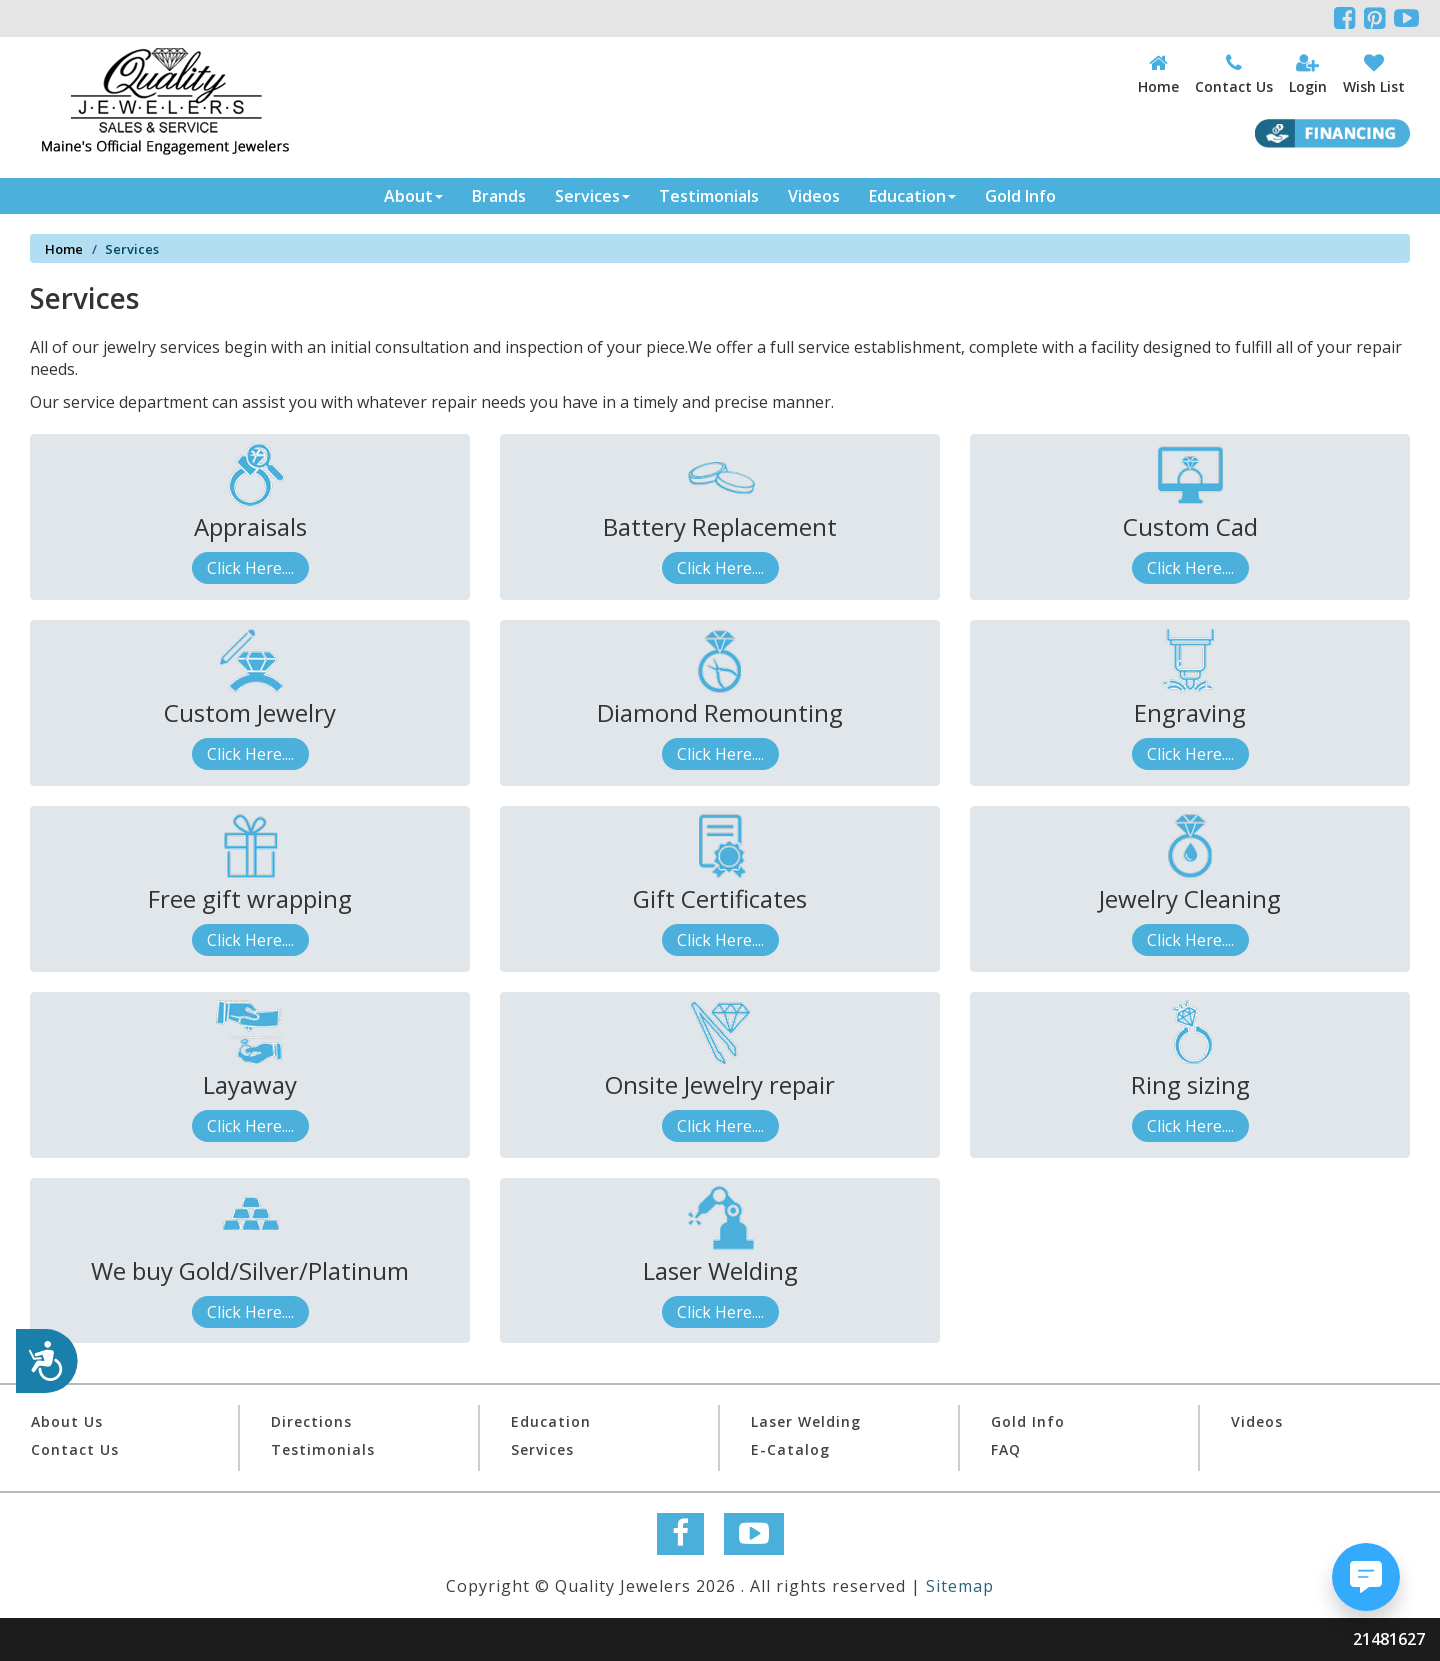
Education (912, 196)
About (413, 196)
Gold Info (1020, 196)
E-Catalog (790, 1449)
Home (64, 249)
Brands (499, 196)
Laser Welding (806, 1421)
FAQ (1006, 1449)
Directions (311, 1421)
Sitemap (960, 1586)
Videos (814, 196)
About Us (67, 1421)
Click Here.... (250, 568)
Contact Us (75, 1449)
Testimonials (709, 196)
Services (592, 196)
